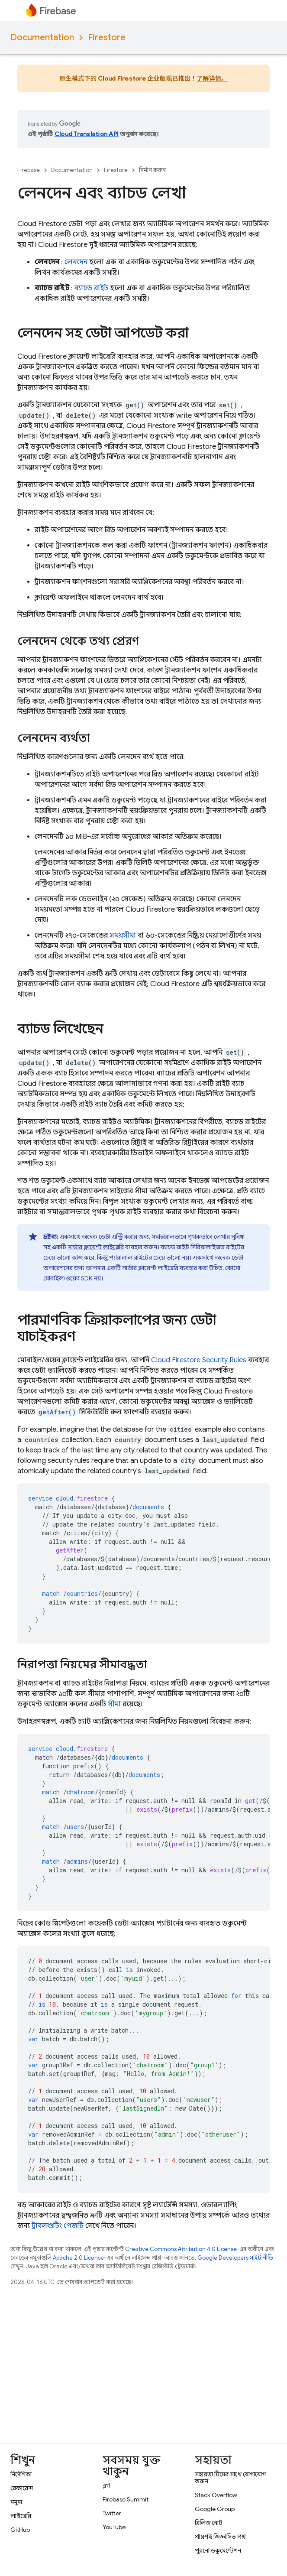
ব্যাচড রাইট (91, 288)
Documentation (42, 37)
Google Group (215, 2509)
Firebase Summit (125, 2499)
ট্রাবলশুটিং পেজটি (58, 2226)
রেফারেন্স (21, 2488)
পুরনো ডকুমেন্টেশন (218, 2550)
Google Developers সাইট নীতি (235, 2257)
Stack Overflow (216, 2495)
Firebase (28, 170)
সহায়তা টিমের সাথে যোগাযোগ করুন (230, 2477)
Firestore (107, 37)
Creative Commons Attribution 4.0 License (181, 2249)
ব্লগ (106, 2485)
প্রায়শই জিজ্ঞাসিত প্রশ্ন (220, 2536)
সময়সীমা (123, 935)
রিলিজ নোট (209, 2523)
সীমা (114, 1704)
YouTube (114, 2527)
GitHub (20, 2530)
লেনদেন (75, 262)
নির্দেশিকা (21, 2474)
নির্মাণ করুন (152, 170)
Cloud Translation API (87, 134)
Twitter (112, 2513)
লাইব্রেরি (20, 2516)
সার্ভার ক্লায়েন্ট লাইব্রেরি (96, 1247)
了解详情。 (212, 78)
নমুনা (16, 2502)
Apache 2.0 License (78, 2257)
